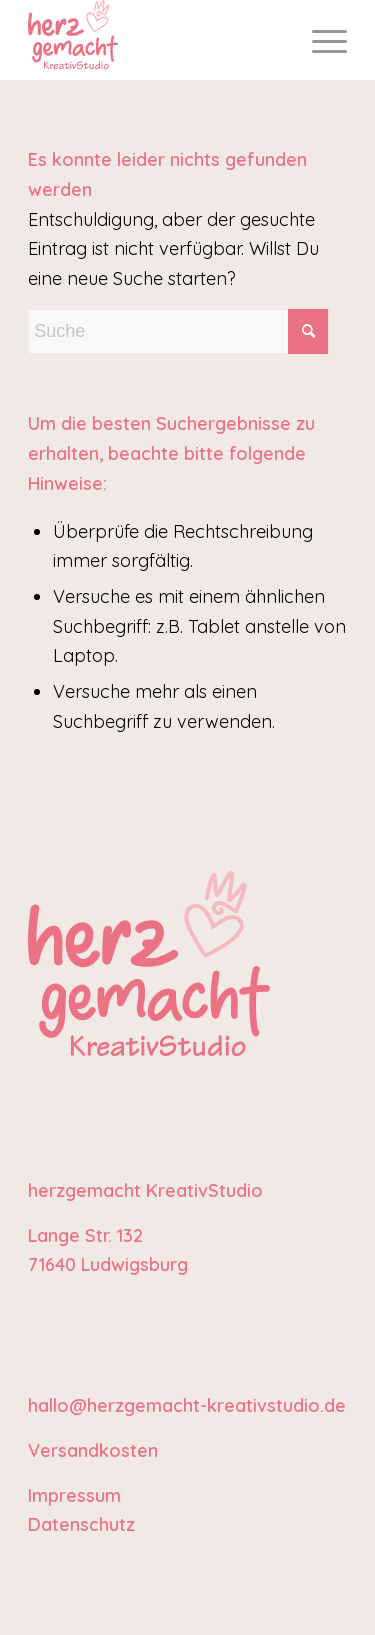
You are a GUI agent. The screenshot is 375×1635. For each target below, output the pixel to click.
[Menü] (319, 40)
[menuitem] (319, 40)
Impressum (74, 1495)
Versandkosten (93, 1450)
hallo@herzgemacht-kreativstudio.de (187, 1405)
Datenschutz (81, 1524)
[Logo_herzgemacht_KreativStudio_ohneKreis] (155, 40)
